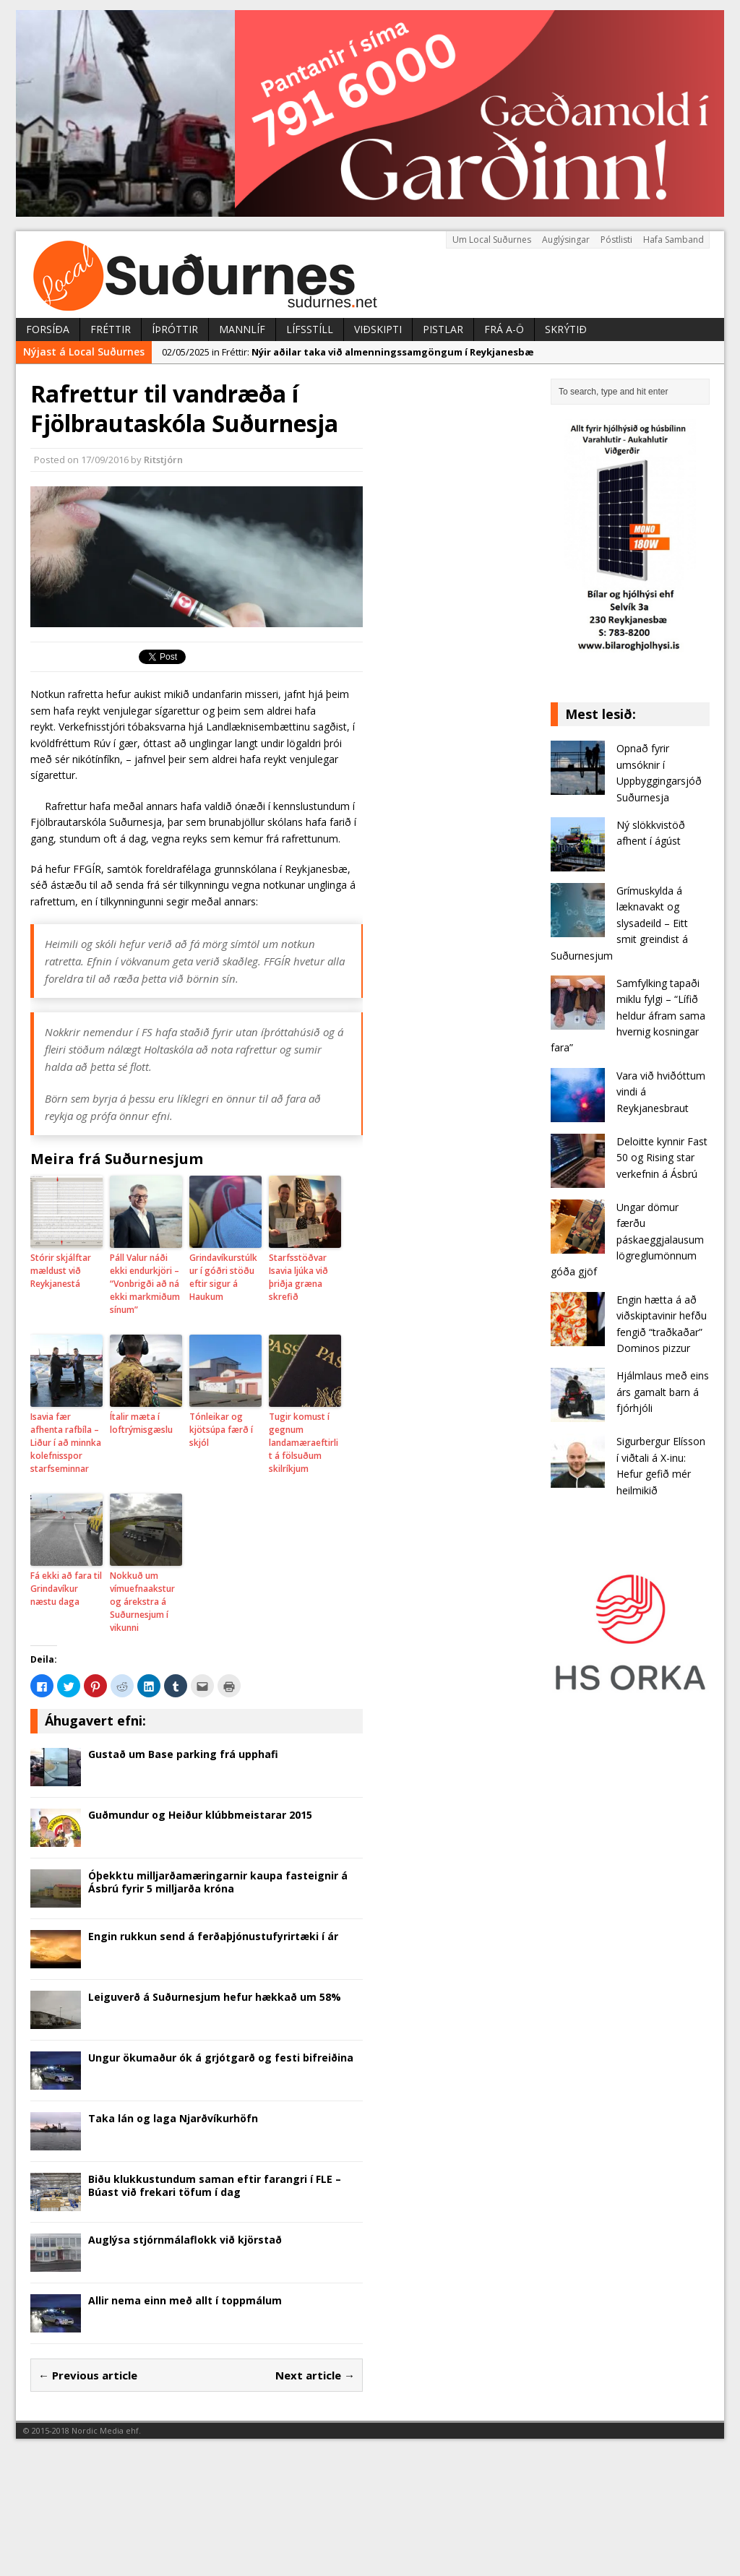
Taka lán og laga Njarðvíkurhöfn (173, 2118)
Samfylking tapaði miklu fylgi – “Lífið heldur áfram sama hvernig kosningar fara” (628, 1015)
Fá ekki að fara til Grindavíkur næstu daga (66, 1588)
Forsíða (47, 329)
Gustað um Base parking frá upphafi (183, 1754)
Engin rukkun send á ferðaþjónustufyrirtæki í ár (213, 1936)
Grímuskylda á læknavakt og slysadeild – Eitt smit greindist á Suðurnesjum (619, 923)
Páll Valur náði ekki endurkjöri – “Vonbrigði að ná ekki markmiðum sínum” (145, 1284)
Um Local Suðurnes (491, 239)
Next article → (315, 2375)
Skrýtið (566, 329)
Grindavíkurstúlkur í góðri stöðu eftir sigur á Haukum (223, 1277)
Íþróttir (175, 329)
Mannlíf (242, 329)
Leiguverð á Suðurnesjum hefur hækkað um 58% (214, 1997)
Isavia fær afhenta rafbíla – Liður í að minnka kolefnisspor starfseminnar (65, 1442)
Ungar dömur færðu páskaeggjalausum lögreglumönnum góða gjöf (627, 1239)
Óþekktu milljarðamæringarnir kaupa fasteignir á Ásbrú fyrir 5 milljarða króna (218, 1882)
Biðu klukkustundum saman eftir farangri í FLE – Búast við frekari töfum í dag (214, 2185)
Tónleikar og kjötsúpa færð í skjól (221, 1429)
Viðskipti (378, 329)
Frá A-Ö (504, 329)
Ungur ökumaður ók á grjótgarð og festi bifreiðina (220, 2057)
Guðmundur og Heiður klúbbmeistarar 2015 (200, 1815)
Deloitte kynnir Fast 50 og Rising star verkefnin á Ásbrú (661, 1157)
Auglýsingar (566, 239)
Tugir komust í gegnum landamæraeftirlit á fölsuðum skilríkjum (303, 1442)
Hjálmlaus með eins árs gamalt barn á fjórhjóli (662, 1392)
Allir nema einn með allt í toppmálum (185, 2300)
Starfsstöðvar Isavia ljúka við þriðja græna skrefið (298, 1277)
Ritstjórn (163, 459)
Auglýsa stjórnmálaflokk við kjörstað (185, 2240)
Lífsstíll (309, 329)
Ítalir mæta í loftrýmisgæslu (141, 1423)
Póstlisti (616, 239)
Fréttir (110, 329)
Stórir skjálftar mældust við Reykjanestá (60, 1271)
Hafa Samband (673, 239)
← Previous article (87, 2375)
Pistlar (443, 329)
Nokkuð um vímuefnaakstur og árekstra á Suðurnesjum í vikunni (142, 1601)
